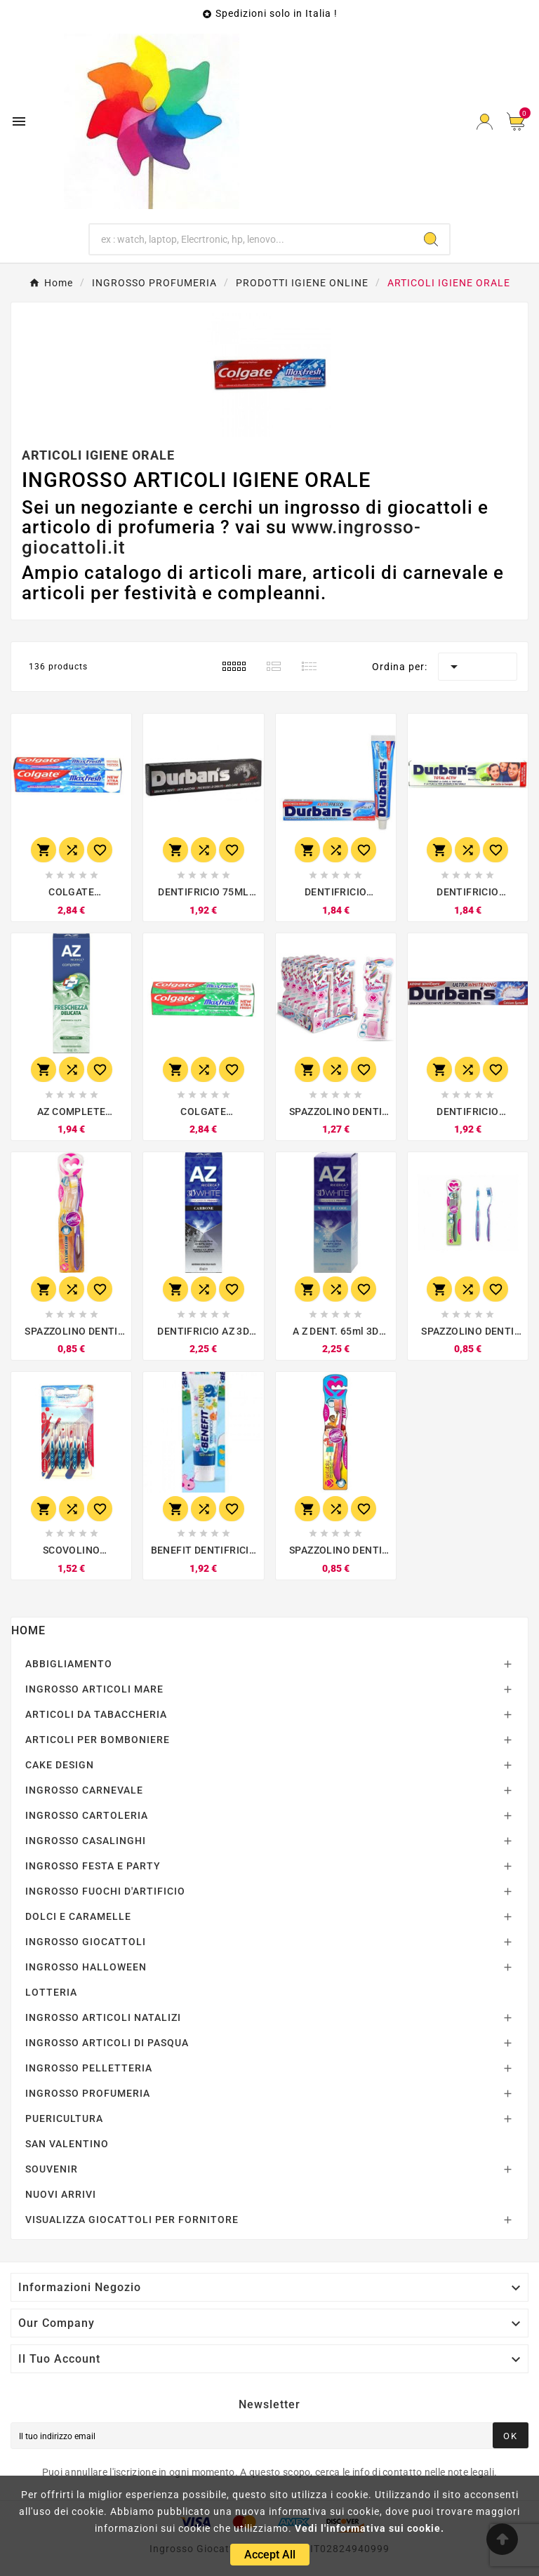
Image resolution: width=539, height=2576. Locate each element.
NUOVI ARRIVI (60, 2194)
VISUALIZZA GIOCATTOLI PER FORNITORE (132, 2219)
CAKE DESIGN (59, 1764)
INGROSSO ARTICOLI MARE (94, 1689)
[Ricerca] (251, 239)
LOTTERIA (51, 1992)
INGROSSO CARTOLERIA (86, 1815)
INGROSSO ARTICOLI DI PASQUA (107, 2042)
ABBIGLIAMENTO (68, 1663)
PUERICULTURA (64, 2118)
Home (28, 1630)
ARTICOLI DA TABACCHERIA (96, 1714)
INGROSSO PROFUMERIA (87, 2093)
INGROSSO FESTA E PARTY (93, 1865)
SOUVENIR (51, 2169)
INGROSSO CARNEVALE (84, 1790)
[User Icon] (485, 122)
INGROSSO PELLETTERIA (88, 2068)
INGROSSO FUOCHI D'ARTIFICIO (105, 1891)
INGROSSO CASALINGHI (85, 1840)
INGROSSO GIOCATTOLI (85, 1941)
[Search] (431, 239)
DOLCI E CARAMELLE (78, 1916)
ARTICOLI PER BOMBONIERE (97, 1739)
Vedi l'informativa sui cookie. (369, 2528)
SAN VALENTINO (67, 2143)
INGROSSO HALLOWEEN (86, 1967)
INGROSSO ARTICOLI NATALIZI (103, 2017)
